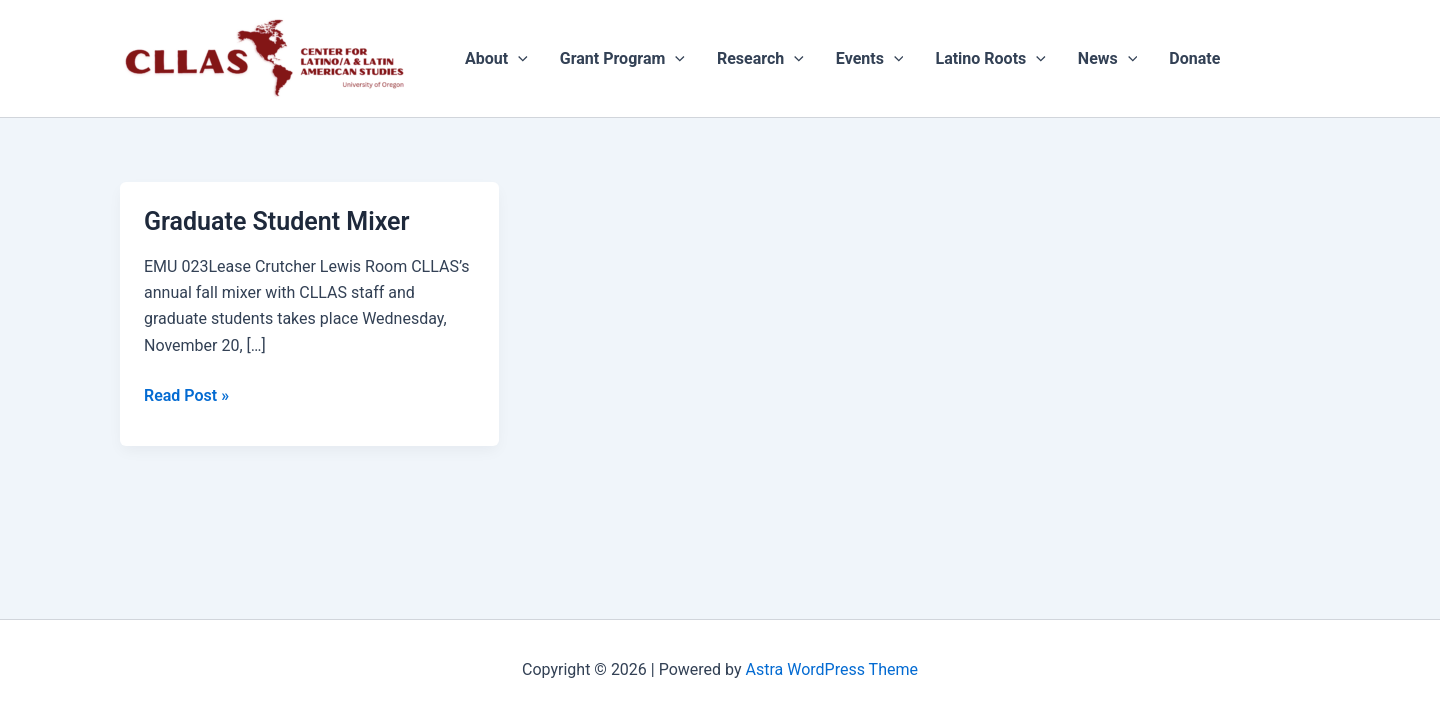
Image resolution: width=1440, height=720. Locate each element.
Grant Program (622, 59)
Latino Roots (990, 59)
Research (760, 59)
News (1108, 59)
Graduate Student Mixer (277, 221)
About (496, 59)
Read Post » (186, 394)
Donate (1194, 58)
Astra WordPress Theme (832, 669)
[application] (518, 59)
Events (870, 59)
